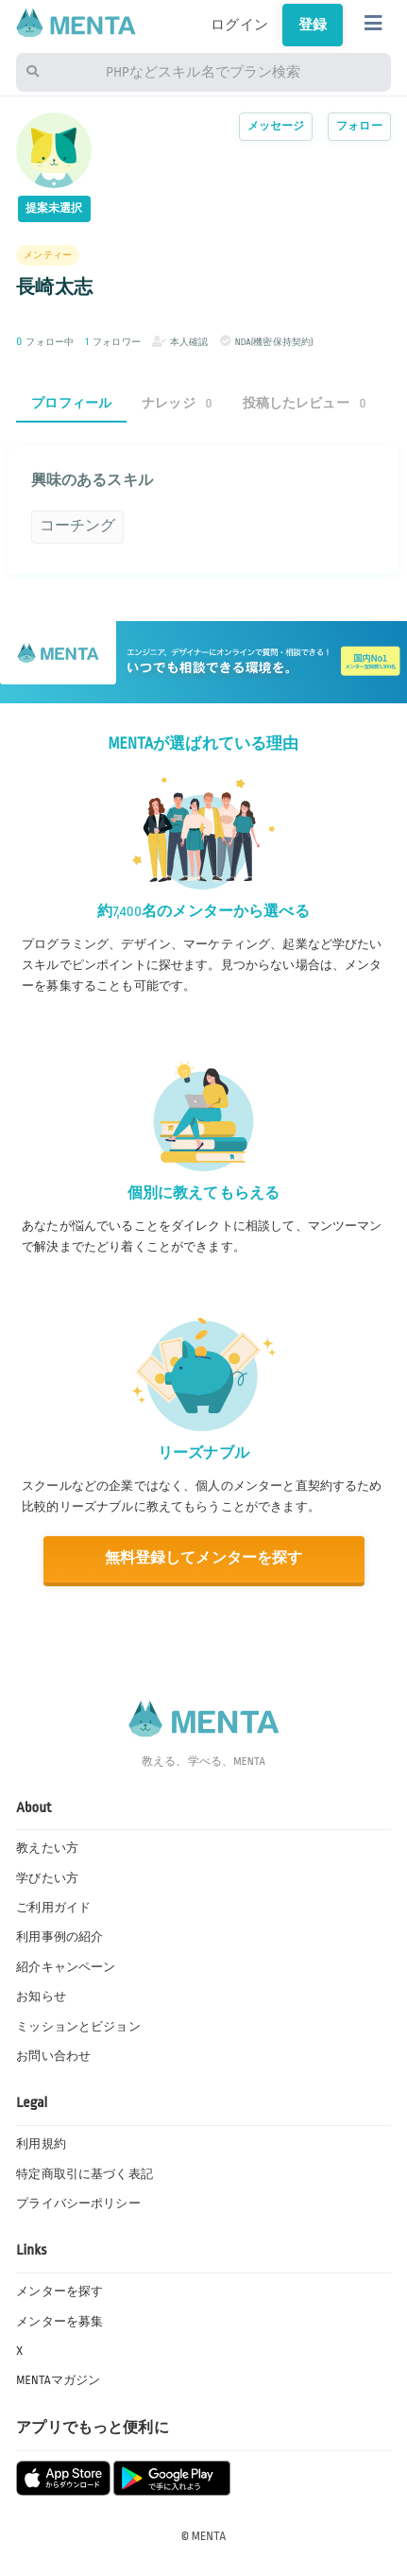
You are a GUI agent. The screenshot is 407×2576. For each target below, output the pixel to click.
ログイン (239, 24)
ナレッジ (177, 403)
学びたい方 (47, 1878)
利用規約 (41, 2144)
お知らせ (41, 1996)
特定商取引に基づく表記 (84, 2174)
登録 (312, 24)
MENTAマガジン (58, 2380)
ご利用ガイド (53, 1907)
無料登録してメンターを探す (204, 1558)
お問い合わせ (53, 2056)
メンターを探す (59, 2291)
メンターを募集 (59, 2321)
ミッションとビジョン (78, 2026)
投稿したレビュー (304, 403)
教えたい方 (47, 1848)
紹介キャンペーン (65, 1967)
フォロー (359, 126)
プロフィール (71, 403)
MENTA (209, 2536)
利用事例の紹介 (59, 1937)
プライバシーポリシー (78, 2203)
